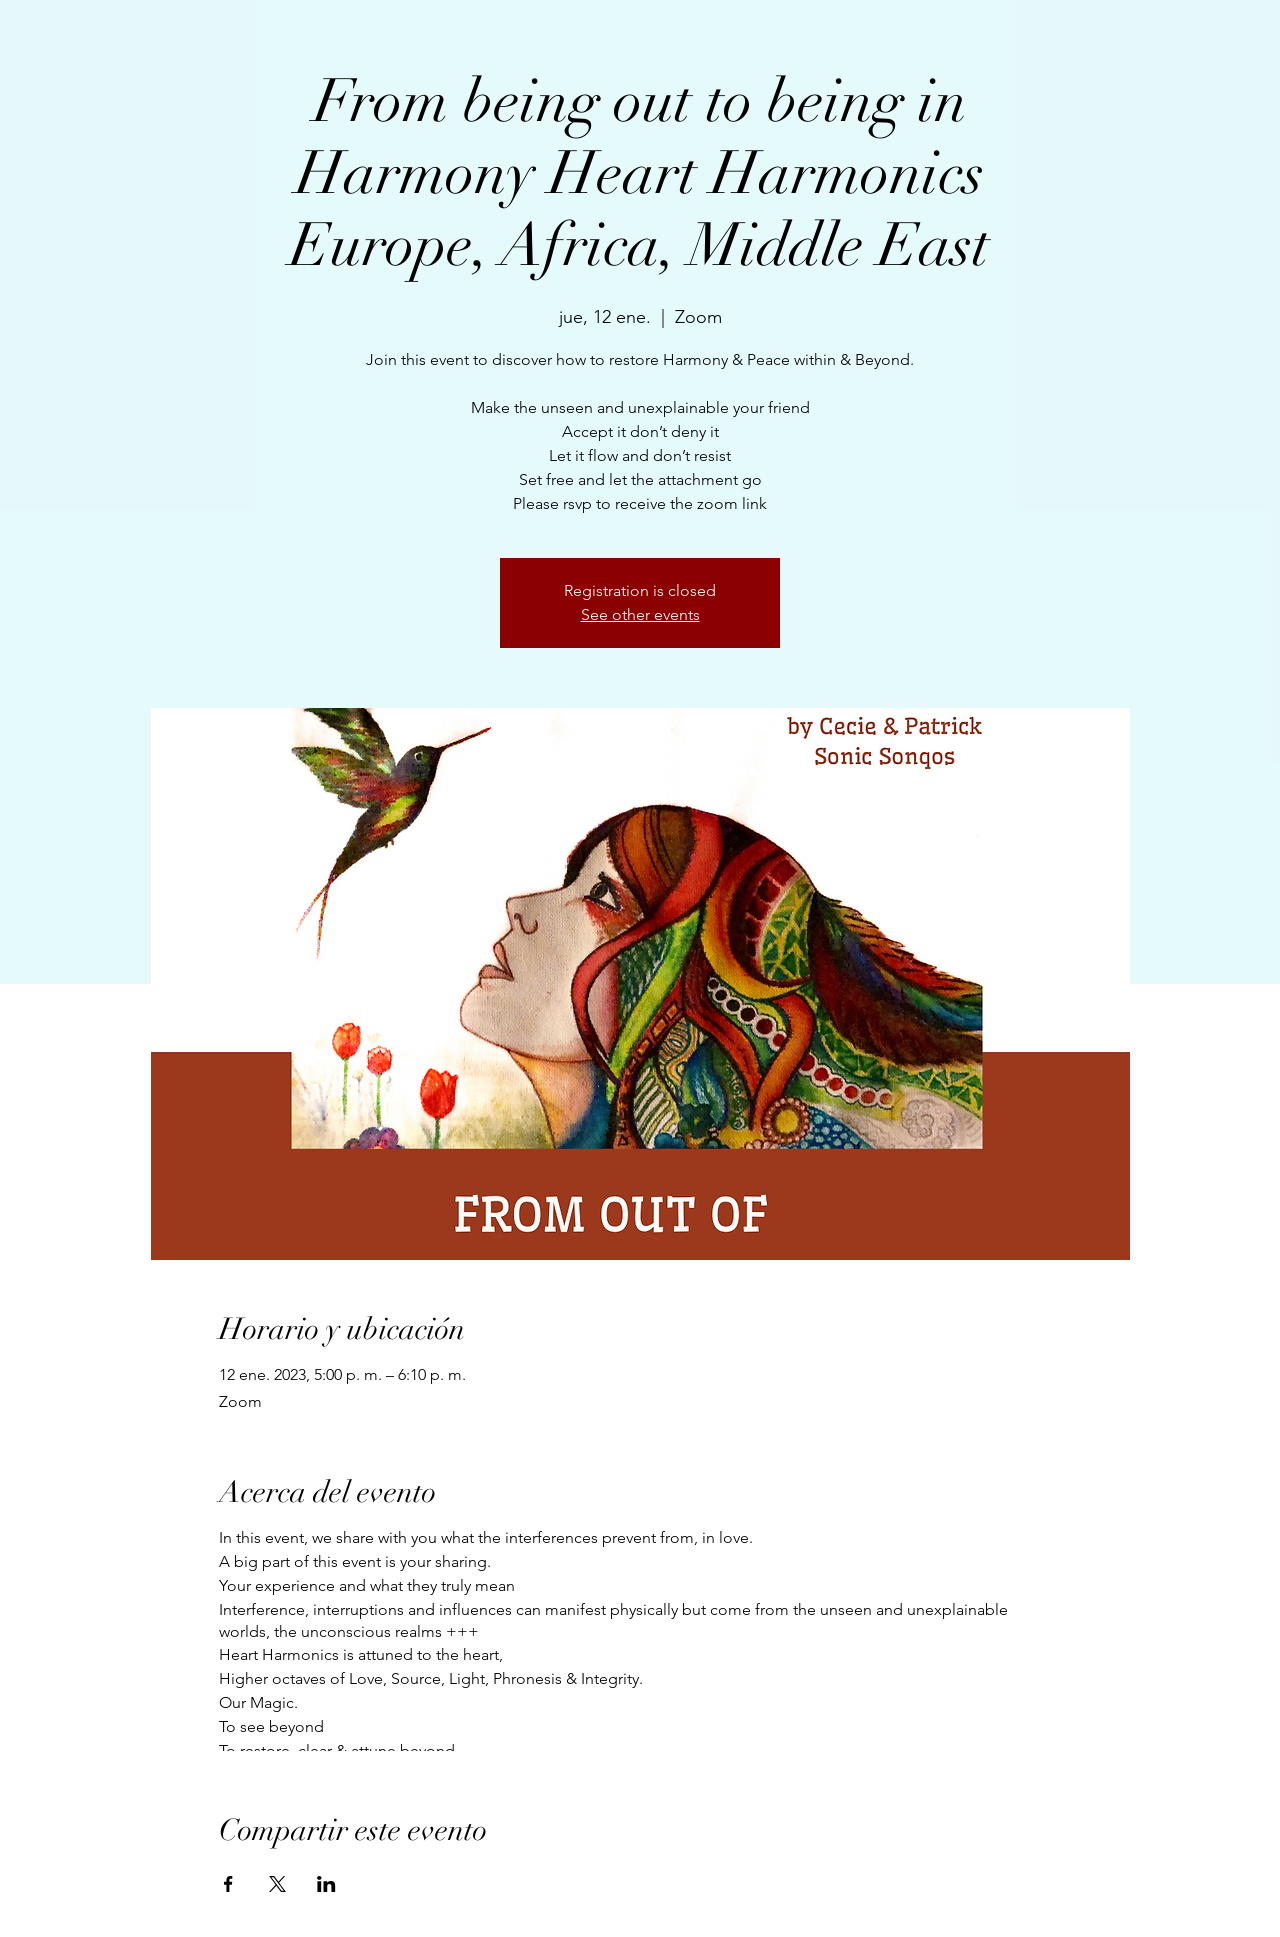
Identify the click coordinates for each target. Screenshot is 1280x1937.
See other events (640, 614)
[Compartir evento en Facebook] (228, 1884)
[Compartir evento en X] (277, 1884)
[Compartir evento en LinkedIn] (326, 1884)
